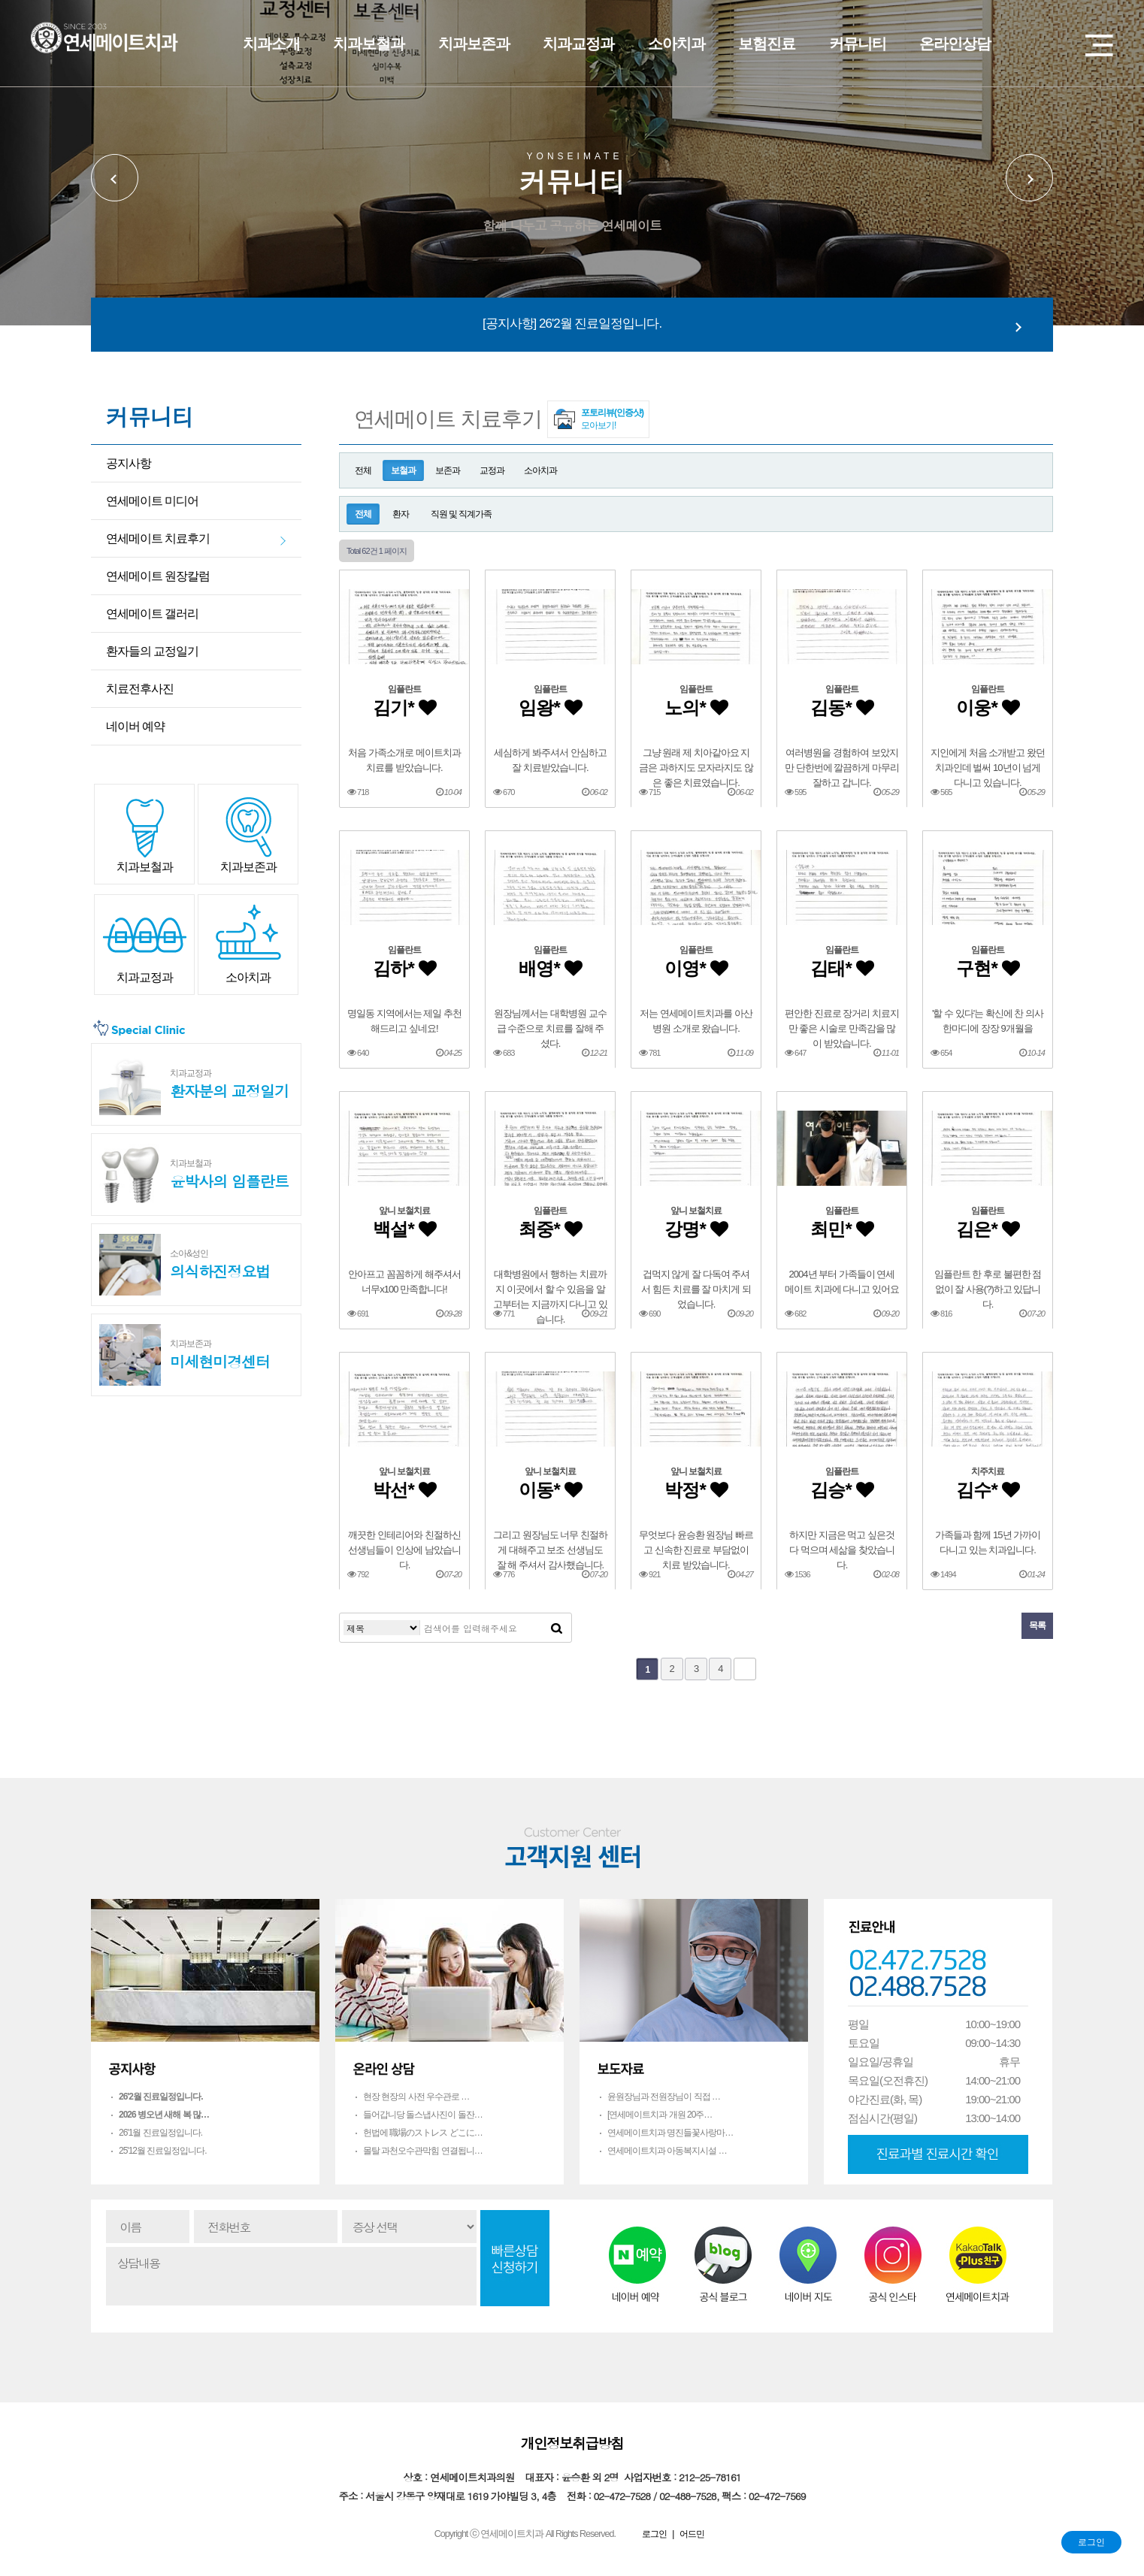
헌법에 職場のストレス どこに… (423, 2132)
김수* (987, 1490)
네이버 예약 (135, 726)
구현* (987, 968)
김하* (404, 968)
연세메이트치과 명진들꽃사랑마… (670, 2132)
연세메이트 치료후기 (158, 538)
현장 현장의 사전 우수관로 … (416, 2096)
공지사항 (128, 463)
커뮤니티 (857, 43)
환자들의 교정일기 (152, 651)
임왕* (550, 707)
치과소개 (271, 43)
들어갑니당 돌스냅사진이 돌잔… (423, 2114)
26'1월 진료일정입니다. (160, 2132)
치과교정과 (578, 43)
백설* (404, 1229)
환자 (400, 514)
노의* (695, 707)
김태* (841, 968)
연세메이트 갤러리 (152, 613)
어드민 (691, 2534)
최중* (550, 1229)
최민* (841, 1229)
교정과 (492, 470)
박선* (404, 1490)
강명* (695, 1229)
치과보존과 (474, 43)
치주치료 (987, 1471)
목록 (1037, 1625)
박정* (695, 1490)
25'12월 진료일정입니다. (163, 2150)
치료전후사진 (140, 688)
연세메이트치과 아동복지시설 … (667, 2150)
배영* (550, 968)
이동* (550, 1490)
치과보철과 (368, 43)
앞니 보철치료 (404, 1210)
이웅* (987, 707)
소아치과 (676, 43)
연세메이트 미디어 (152, 500)
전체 (363, 470)
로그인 (1091, 2542)
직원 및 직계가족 (461, 514)
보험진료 (766, 43)
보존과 (447, 470)
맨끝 (745, 1669)
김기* (404, 707)
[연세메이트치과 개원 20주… (659, 2114)
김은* (987, 1229)
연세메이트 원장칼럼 (158, 576)
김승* (841, 1490)
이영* (695, 968)
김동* (841, 707)
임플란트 (404, 689)
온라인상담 (955, 43)
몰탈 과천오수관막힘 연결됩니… (423, 2150)
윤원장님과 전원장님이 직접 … (663, 2096)
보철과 (403, 470)
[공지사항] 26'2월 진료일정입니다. (572, 323)
